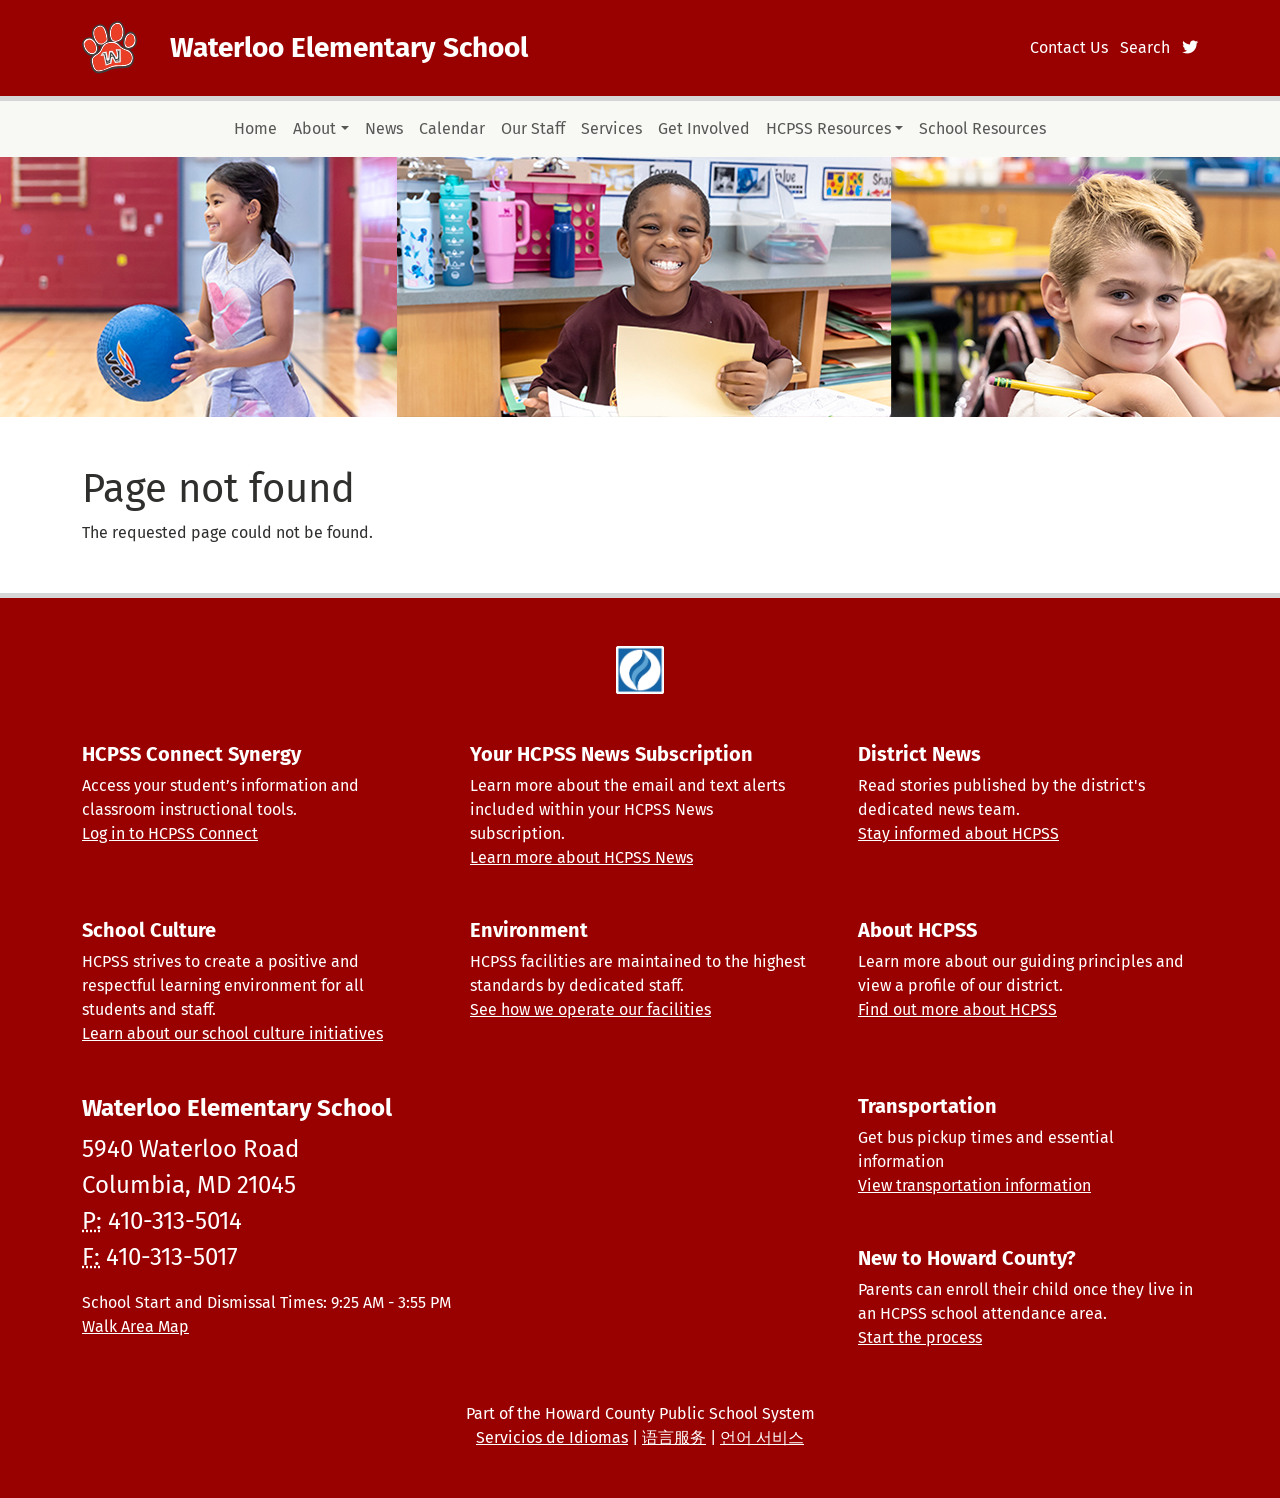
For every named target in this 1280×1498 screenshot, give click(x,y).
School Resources (982, 128)
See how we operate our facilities (590, 1009)
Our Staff (533, 128)
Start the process (920, 1337)
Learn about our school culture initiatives (232, 1033)
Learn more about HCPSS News (581, 857)
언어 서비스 (762, 1437)
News (384, 128)
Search (1145, 47)
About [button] (314, 128)
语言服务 (674, 1437)
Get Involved (704, 128)
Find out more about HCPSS (957, 1009)
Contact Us (1069, 47)
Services (611, 128)
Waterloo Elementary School (349, 47)
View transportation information (974, 1185)
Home (255, 128)
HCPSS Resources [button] (828, 128)
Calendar (452, 128)
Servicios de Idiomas (552, 1437)
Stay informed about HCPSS (958, 833)
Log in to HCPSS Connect (170, 833)
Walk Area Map (135, 1326)
